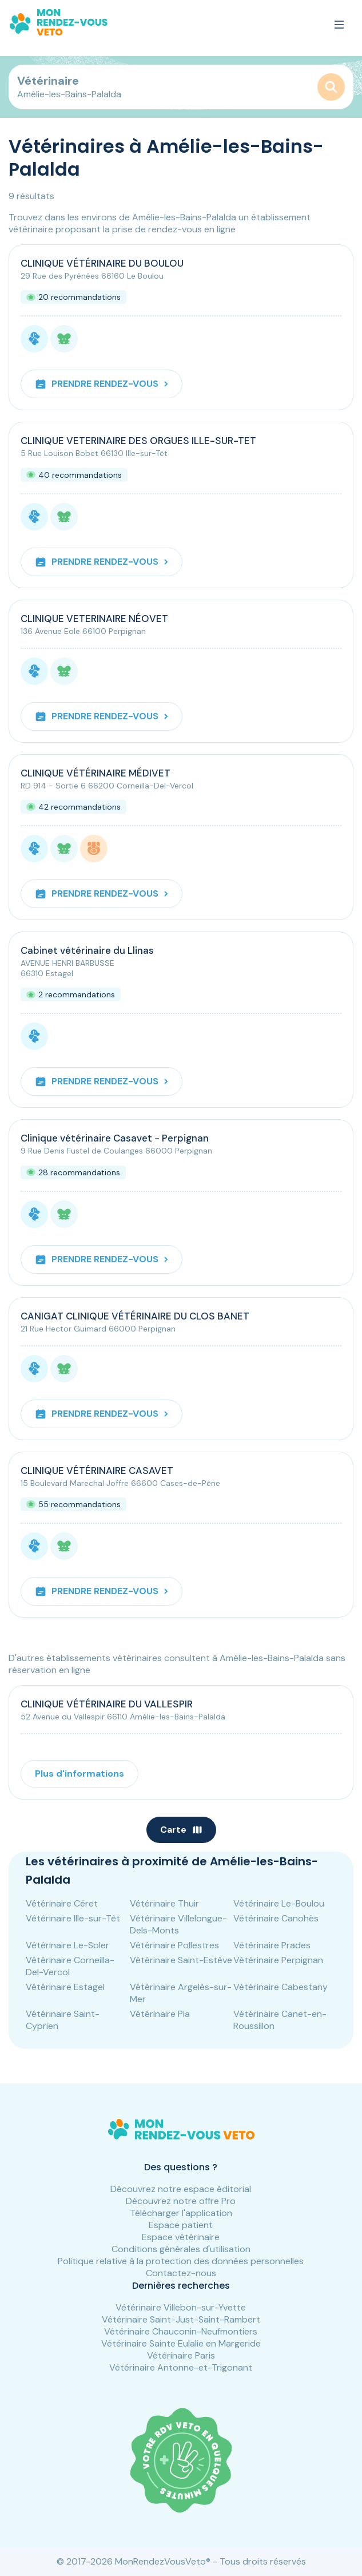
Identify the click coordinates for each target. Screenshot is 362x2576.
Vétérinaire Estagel (65, 1987)
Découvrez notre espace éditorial (180, 2189)
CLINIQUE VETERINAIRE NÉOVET (94, 618)
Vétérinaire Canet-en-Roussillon (280, 2020)
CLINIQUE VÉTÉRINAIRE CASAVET (97, 1470)
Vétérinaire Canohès (276, 1918)
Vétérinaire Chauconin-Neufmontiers (180, 2331)
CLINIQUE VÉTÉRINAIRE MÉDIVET (95, 773)
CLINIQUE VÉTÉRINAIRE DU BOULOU (102, 263)
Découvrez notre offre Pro (181, 2201)
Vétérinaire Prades (272, 1945)
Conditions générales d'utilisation (181, 2249)
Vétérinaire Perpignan (278, 1960)
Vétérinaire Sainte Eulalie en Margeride (181, 2343)
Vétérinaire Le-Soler (67, 1945)
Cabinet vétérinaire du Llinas (87, 950)
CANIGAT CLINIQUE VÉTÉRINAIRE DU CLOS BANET (135, 1316)
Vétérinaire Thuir (164, 1903)
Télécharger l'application (181, 2213)
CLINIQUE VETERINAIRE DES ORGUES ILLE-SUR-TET (138, 440)
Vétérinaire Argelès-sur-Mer (181, 1993)
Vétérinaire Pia (160, 2014)
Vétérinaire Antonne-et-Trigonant (180, 2367)
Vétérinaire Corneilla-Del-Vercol (70, 1966)
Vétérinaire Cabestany (280, 1987)
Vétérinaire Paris (181, 2355)
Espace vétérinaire (181, 2237)
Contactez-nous (181, 2273)
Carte (181, 1830)
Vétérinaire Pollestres (174, 1945)
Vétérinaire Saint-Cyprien (63, 2020)
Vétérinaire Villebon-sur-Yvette (181, 2307)
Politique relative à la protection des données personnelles (181, 2261)
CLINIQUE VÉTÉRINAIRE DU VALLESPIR (107, 1704)
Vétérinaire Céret (62, 1903)
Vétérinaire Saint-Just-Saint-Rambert (181, 2319)
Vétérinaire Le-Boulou (278, 1903)
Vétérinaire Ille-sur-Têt (73, 1918)
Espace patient (181, 2225)
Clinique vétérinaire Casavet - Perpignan (115, 1138)
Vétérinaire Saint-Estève (181, 1960)
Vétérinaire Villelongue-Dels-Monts (178, 1924)
